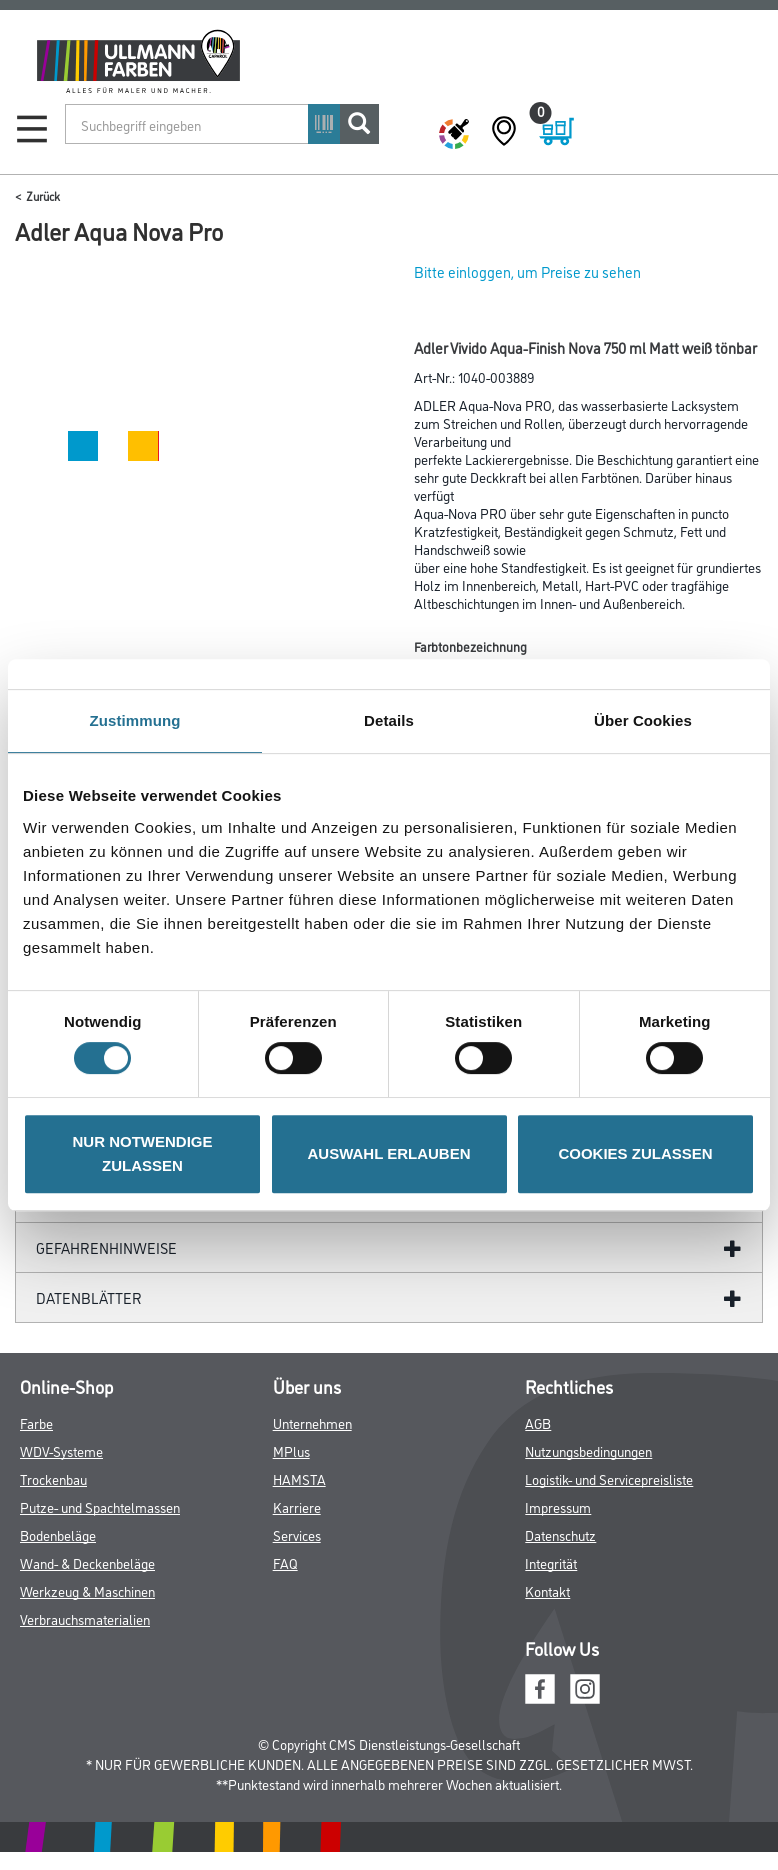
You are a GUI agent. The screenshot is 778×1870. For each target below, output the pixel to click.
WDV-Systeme (61, 1450)
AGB (538, 1422)
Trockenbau (53, 1478)
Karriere (297, 1506)
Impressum (558, 1506)
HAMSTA (299, 1478)
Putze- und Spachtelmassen (100, 1506)
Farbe (36, 1422)
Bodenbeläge (58, 1534)
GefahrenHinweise (106, 1247)
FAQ (285, 1562)
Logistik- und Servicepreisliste (609, 1478)
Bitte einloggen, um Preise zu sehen (527, 271)
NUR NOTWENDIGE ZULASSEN (143, 1153)
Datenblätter (89, 1297)
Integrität (551, 1562)
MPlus (291, 1450)
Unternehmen (312, 1422)
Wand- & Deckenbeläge (87, 1562)
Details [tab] (389, 720)
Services (297, 1534)
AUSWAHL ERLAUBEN (388, 1153)
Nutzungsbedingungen (588, 1450)
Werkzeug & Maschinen (87, 1590)
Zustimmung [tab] (135, 720)
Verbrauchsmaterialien (85, 1618)
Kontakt (547, 1590)
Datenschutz (560, 1534)
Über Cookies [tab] (643, 720)
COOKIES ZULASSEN (635, 1153)
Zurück (43, 195)
